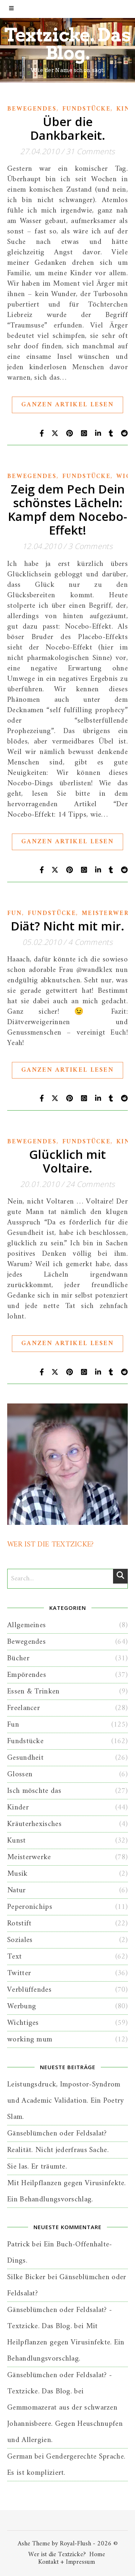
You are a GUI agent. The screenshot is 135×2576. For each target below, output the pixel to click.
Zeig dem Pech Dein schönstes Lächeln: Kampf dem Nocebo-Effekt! (67, 509)
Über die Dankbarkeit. (67, 128)
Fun (14, 913)
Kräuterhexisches (34, 1824)
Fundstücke (86, 109)
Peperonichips (29, 1907)
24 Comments (90, 1184)
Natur (16, 1890)
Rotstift (19, 1923)
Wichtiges (23, 2023)
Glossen (19, 1774)
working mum (29, 2039)
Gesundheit (25, 1757)
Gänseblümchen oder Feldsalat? (57, 2133)
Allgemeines (26, 1625)
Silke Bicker (26, 2277)
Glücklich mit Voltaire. (67, 1161)
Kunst (16, 1840)
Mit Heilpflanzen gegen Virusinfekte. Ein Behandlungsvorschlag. (66, 2342)
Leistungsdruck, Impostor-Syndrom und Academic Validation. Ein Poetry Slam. (65, 2101)
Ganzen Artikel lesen (67, 404)
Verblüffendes (29, 1989)
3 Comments (90, 546)
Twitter (19, 1973)
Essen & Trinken (33, 1691)
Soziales (19, 1940)
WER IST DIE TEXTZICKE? (50, 1544)
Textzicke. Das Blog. (67, 44)
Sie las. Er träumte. (37, 2166)
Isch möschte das (34, 1791)
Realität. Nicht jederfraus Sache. (58, 2150)
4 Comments (90, 942)
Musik (17, 1873)
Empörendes (26, 1675)
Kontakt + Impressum (66, 2562)
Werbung (21, 2006)
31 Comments (90, 151)
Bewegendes (32, 109)
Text (14, 1956)
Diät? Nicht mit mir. (67, 926)
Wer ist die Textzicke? (57, 2554)
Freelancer (23, 1708)
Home (97, 2554)
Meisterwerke (29, 1857)
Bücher (18, 1658)
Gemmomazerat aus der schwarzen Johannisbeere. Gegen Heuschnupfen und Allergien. (65, 2424)
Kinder (18, 1807)
